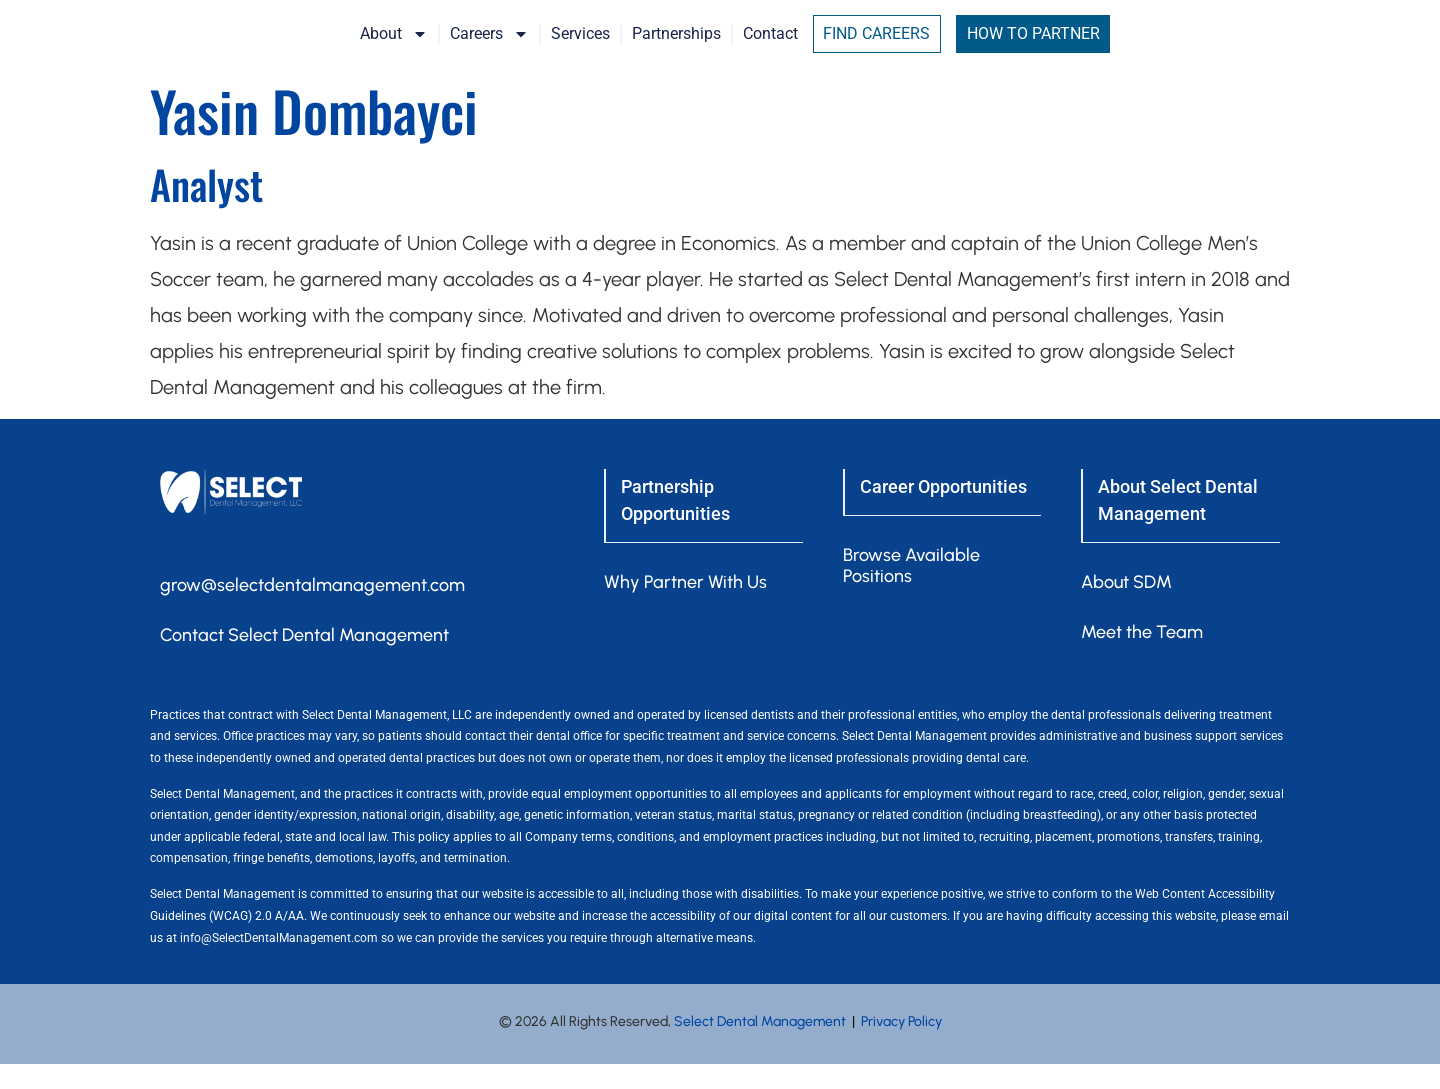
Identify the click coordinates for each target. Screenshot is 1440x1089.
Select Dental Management (760, 1045)
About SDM (1126, 606)
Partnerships (773, 46)
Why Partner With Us (685, 606)
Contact (867, 46)
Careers (586, 47)
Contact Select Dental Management (304, 659)
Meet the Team (1142, 656)
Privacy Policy (901, 1045)
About (491, 47)
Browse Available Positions (911, 589)
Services (677, 46)
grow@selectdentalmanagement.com (312, 609)
